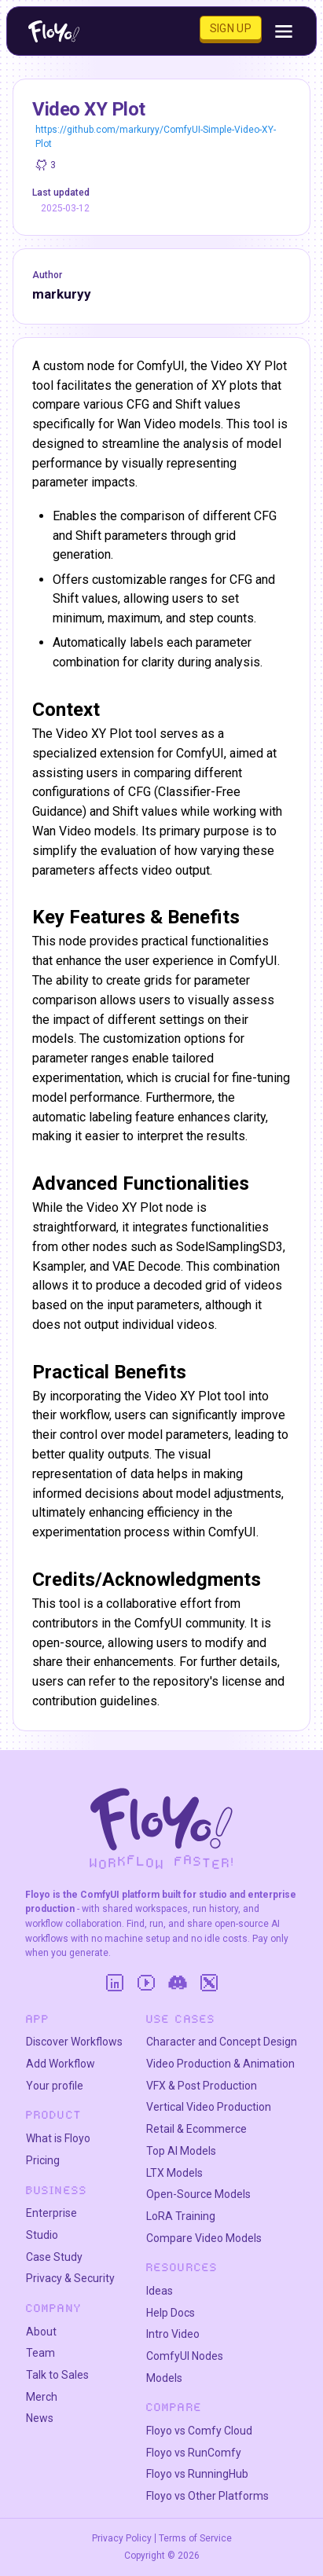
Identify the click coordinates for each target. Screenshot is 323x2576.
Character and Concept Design (221, 2041)
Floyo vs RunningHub (197, 2474)
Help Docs (170, 2312)
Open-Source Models (198, 2194)
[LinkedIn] (114, 1982)
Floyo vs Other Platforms (207, 2496)
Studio (42, 2235)
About (41, 2331)
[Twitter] (209, 1982)
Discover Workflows (74, 2041)
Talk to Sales (57, 2375)
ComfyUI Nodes (184, 2356)
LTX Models (174, 2173)
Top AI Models (181, 2151)
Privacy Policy (122, 2538)
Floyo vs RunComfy (193, 2452)
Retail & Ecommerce (196, 2129)
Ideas (159, 2290)
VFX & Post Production (201, 2085)
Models (164, 2378)
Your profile (54, 2085)
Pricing (43, 2160)
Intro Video (173, 2334)
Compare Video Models (204, 2238)
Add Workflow (60, 2063)
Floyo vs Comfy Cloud (199, 2430)
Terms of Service (195, 2538)
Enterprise (51, 2213)
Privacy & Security (70, 2278)
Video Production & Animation (220, 2063)
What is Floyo (58, 2138)
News (39, 2418)
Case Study (54, 2257)
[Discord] (177, 1982)
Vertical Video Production (208, 2107)
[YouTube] (146, 1982)
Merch (41, 2397)
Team (40, 2353)
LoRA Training (180, 2216)
